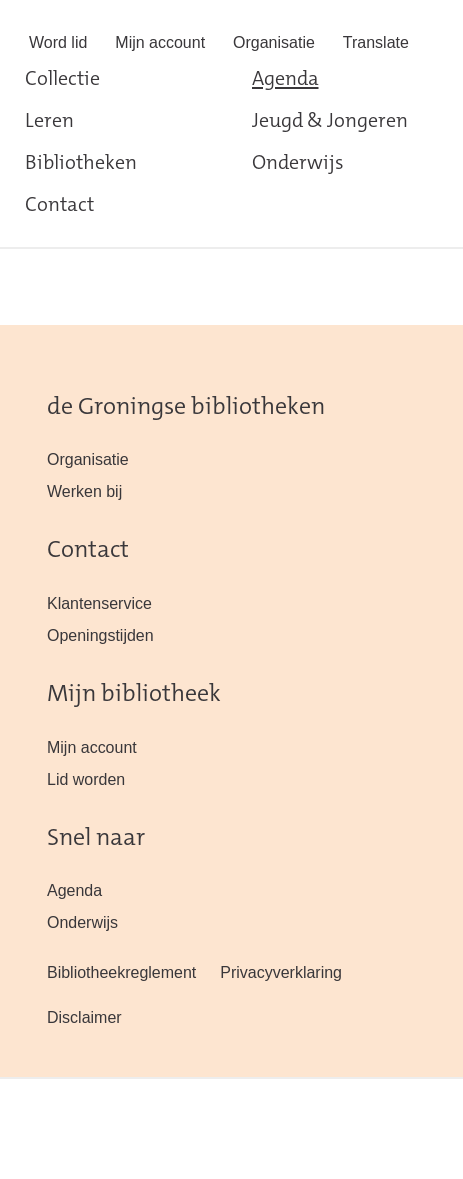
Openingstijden (100, 635)
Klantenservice (99, 603)
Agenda (285, 80)
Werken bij (84, 491)
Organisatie (274, 42)
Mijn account (160, 42)
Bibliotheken (81, 164)
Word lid (58, 42)
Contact (59, 206)
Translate (376, 42)
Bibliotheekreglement (121, 972)
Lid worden (86, 779)
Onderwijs (298, 164)
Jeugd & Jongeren (330, 122)
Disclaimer (84, 1017)
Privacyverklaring (281, 972)
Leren (49, 122)
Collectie (62, 80)
